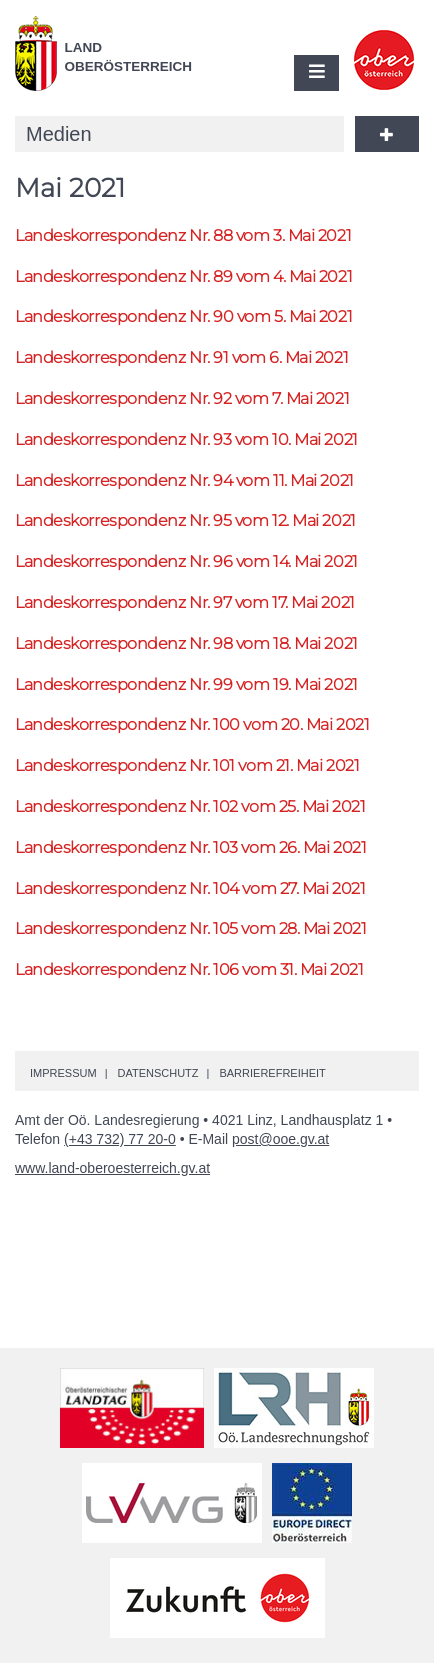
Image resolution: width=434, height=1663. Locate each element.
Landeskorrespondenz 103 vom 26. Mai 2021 (190, 847)
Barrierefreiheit (272, 1073)
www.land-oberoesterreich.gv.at (112, 1168)
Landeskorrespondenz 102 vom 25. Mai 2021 (190, 806)
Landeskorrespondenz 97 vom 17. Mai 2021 (185, 602)
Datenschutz (157, 1073)
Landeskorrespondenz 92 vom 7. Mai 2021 (182, 398)
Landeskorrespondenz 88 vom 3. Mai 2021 (183, 235)
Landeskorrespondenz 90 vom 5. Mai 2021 (183, 316)
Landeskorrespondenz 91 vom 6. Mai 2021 (181, 357)
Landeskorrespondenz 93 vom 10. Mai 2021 (186, 439)
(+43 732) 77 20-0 (120, 1139)
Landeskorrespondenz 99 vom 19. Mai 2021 (186, 684)
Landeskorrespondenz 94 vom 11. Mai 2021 (184, 480)
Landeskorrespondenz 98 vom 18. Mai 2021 (186, 643)
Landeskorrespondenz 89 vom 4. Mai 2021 (183, 276)
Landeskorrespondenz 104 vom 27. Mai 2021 (190, 888)
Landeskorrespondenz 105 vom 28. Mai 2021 (190, 928)
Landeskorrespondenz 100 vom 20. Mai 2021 (192, 724)
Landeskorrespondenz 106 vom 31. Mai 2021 (189, 969)
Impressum (63, 1073)
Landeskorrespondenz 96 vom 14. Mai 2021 (186, 561)
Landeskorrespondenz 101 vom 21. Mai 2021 (187, 765)
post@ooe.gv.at (280, 1139)
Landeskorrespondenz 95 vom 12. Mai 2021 (185, 520)
